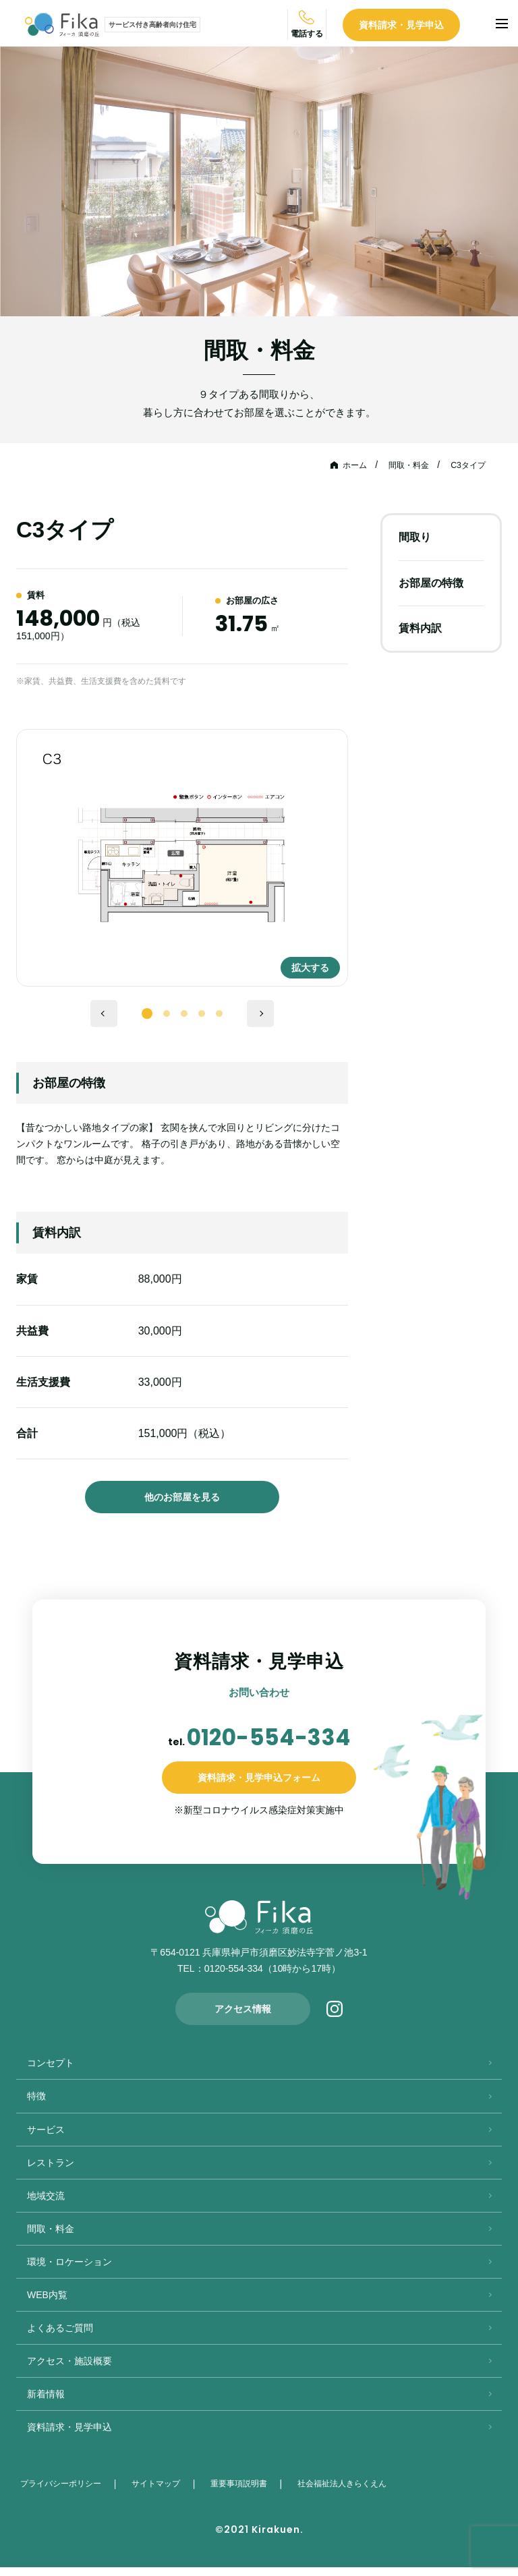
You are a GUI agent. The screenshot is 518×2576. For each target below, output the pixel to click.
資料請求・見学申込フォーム (259, 1785)
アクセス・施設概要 (69, 2369)
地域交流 (46, 2204)
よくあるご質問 (60, 2336)
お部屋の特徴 (431, 582)
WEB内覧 (47, 2303)
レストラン (50, 2170)
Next (260, 1013)
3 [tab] (184, 1015)
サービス (46, 2137)
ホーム (340, 464)
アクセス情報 (242, 2017)
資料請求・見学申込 (426, 26)
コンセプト (50, 2071)
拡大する (301, 959)
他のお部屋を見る (182, 1497)
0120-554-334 (268, 1741)
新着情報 (46, 2402)
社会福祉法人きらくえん (350, 2491)
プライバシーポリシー (63, 2491)
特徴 (36, 2104)
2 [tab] (166, 1015)
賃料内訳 (420, 628)
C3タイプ (465, 464)
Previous (103, 1013)
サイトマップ (160, 2491)
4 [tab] (201, 1015)
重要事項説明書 (243, 2491)
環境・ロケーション (69, 2270)
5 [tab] (219, 1015)
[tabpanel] (182, 858)
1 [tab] (147, 1013)
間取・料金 (400, 464)
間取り (415, 537)
